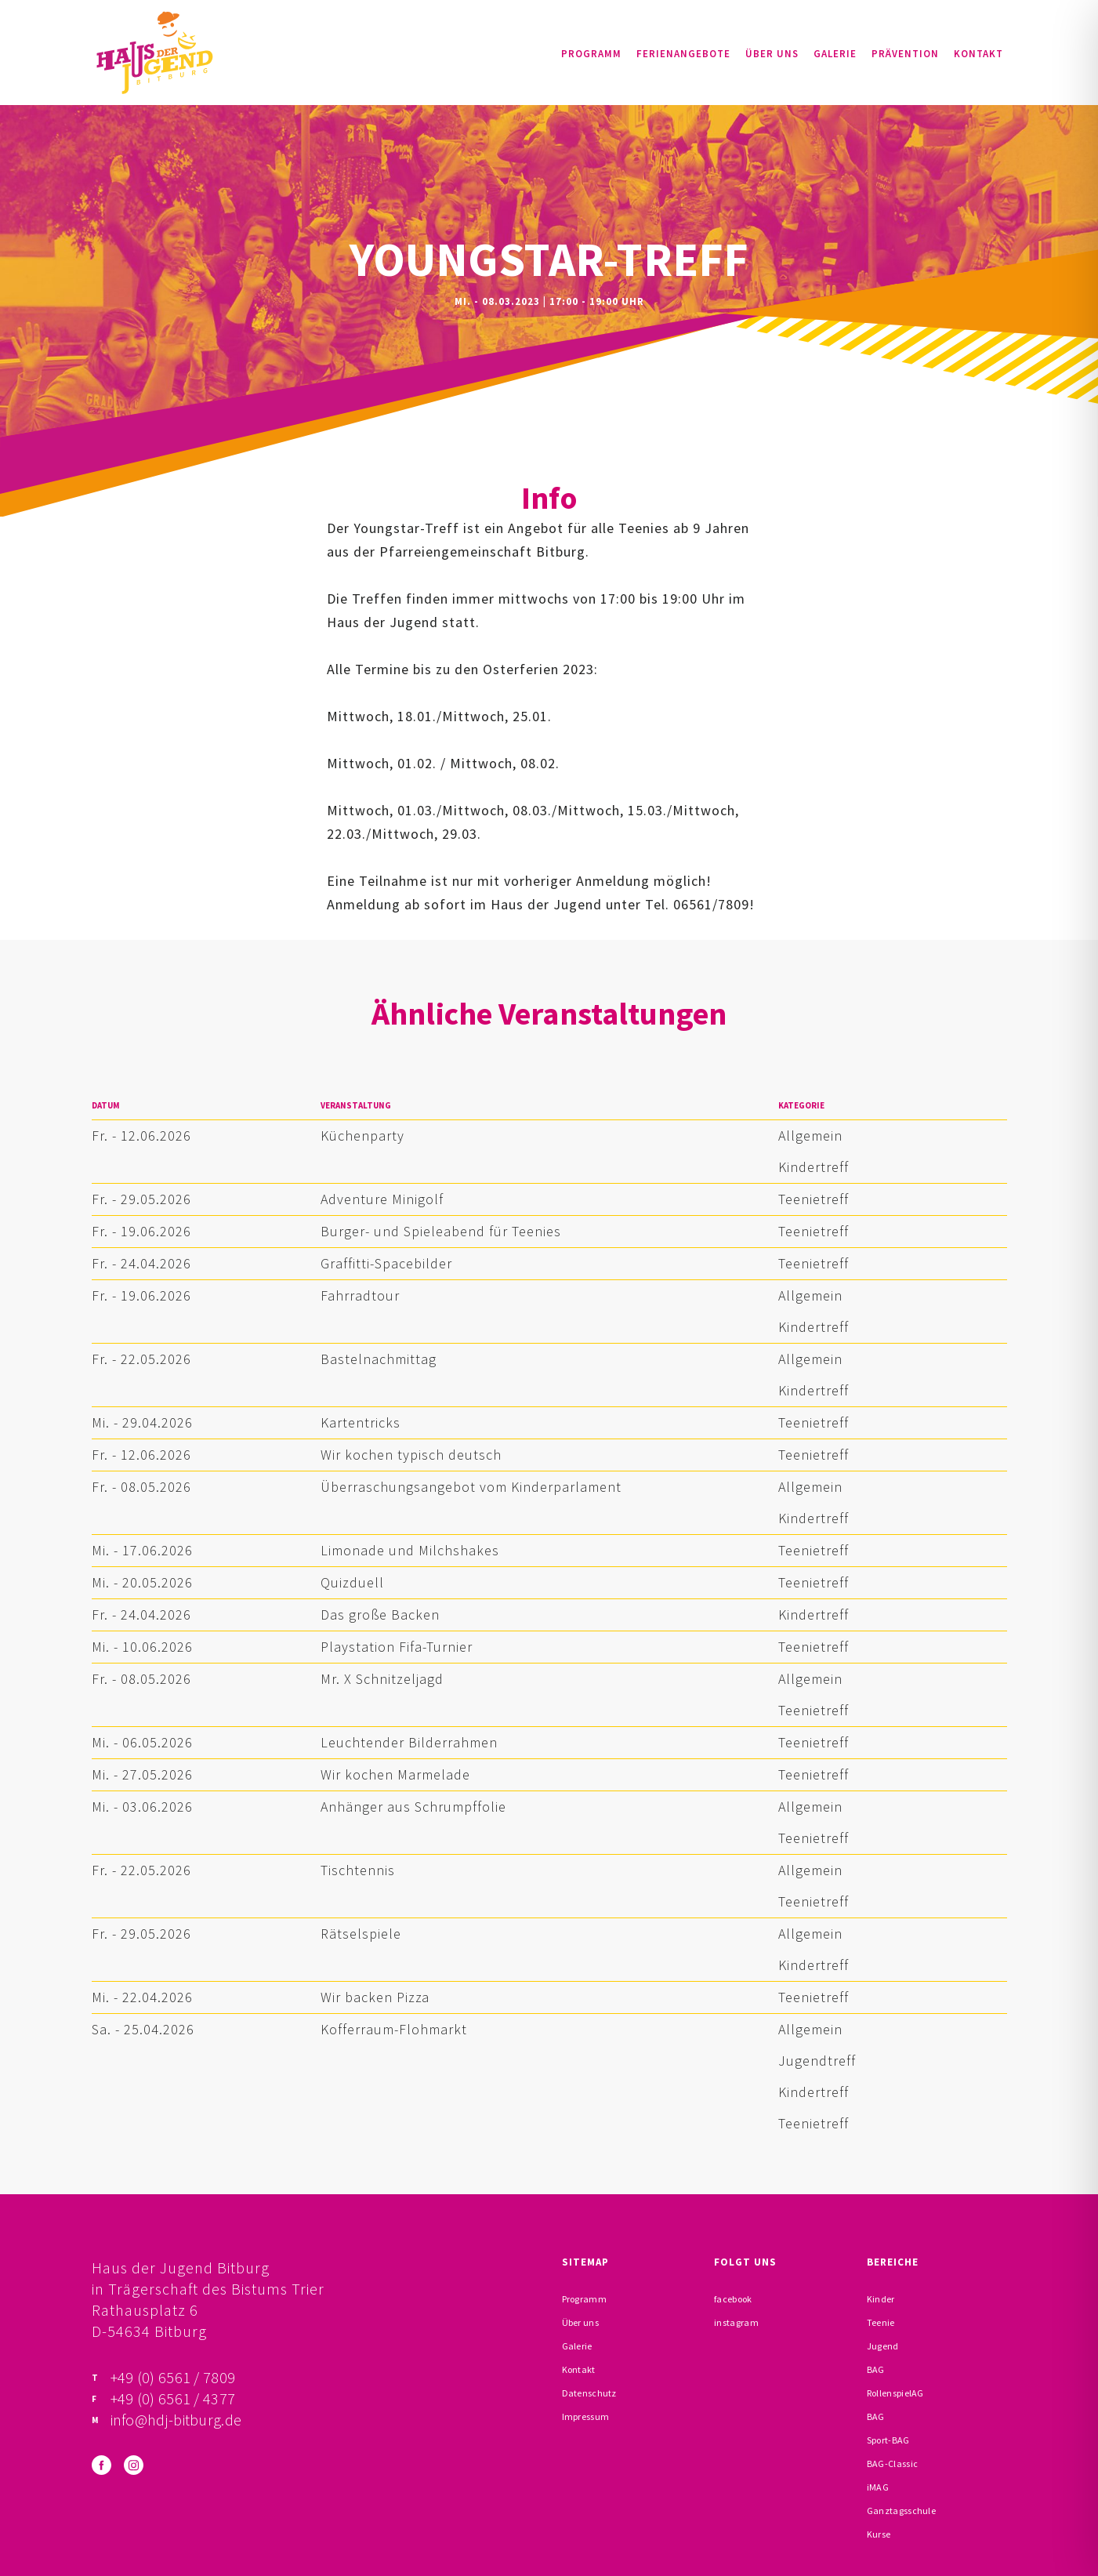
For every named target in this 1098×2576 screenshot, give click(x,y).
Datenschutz (589, 2393)
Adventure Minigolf (382, 1199)
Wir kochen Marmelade (395, 1774)
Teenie (881, 2322)
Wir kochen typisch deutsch (411, 1455)
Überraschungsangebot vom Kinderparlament (471, 1487)
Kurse (879, 2534)
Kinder (881, 2299)
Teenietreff (813, 1199)
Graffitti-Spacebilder (386, 1263)
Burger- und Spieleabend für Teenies (441, 1231)
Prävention (905, 53)
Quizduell (352, 1582)
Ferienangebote (683, 53)
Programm (591, 53)
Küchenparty (362, 1136)
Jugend (883, 2346)
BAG (876, 2369)
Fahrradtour (360, 1295)
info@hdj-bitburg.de (176, 2419)
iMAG (878, 2487)
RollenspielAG (895, 2393)
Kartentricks (360, 1422)
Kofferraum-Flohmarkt (394, 2029)
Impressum (586, 2416)
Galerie (835, 53)
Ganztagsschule (901, 2510)
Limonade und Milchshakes (410, 1550)
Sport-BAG (888, 2440)
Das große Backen (380, 1614)
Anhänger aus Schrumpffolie (413, 1807)
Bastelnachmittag (379, 1359)
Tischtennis (358, 1870)
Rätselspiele (361, 1934)
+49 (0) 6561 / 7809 (173, 2377)
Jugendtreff (817, 2061)
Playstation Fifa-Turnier (397, 1647)
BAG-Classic (892, 2463)
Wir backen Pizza (375, 1997)
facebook (733, 2299)
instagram (736, 2322)
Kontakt (978, 53)
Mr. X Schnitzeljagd (382, 1679)
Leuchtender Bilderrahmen (409, 1742)
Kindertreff (813, 1167)
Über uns (772, 53)
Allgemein (810, 1136)
